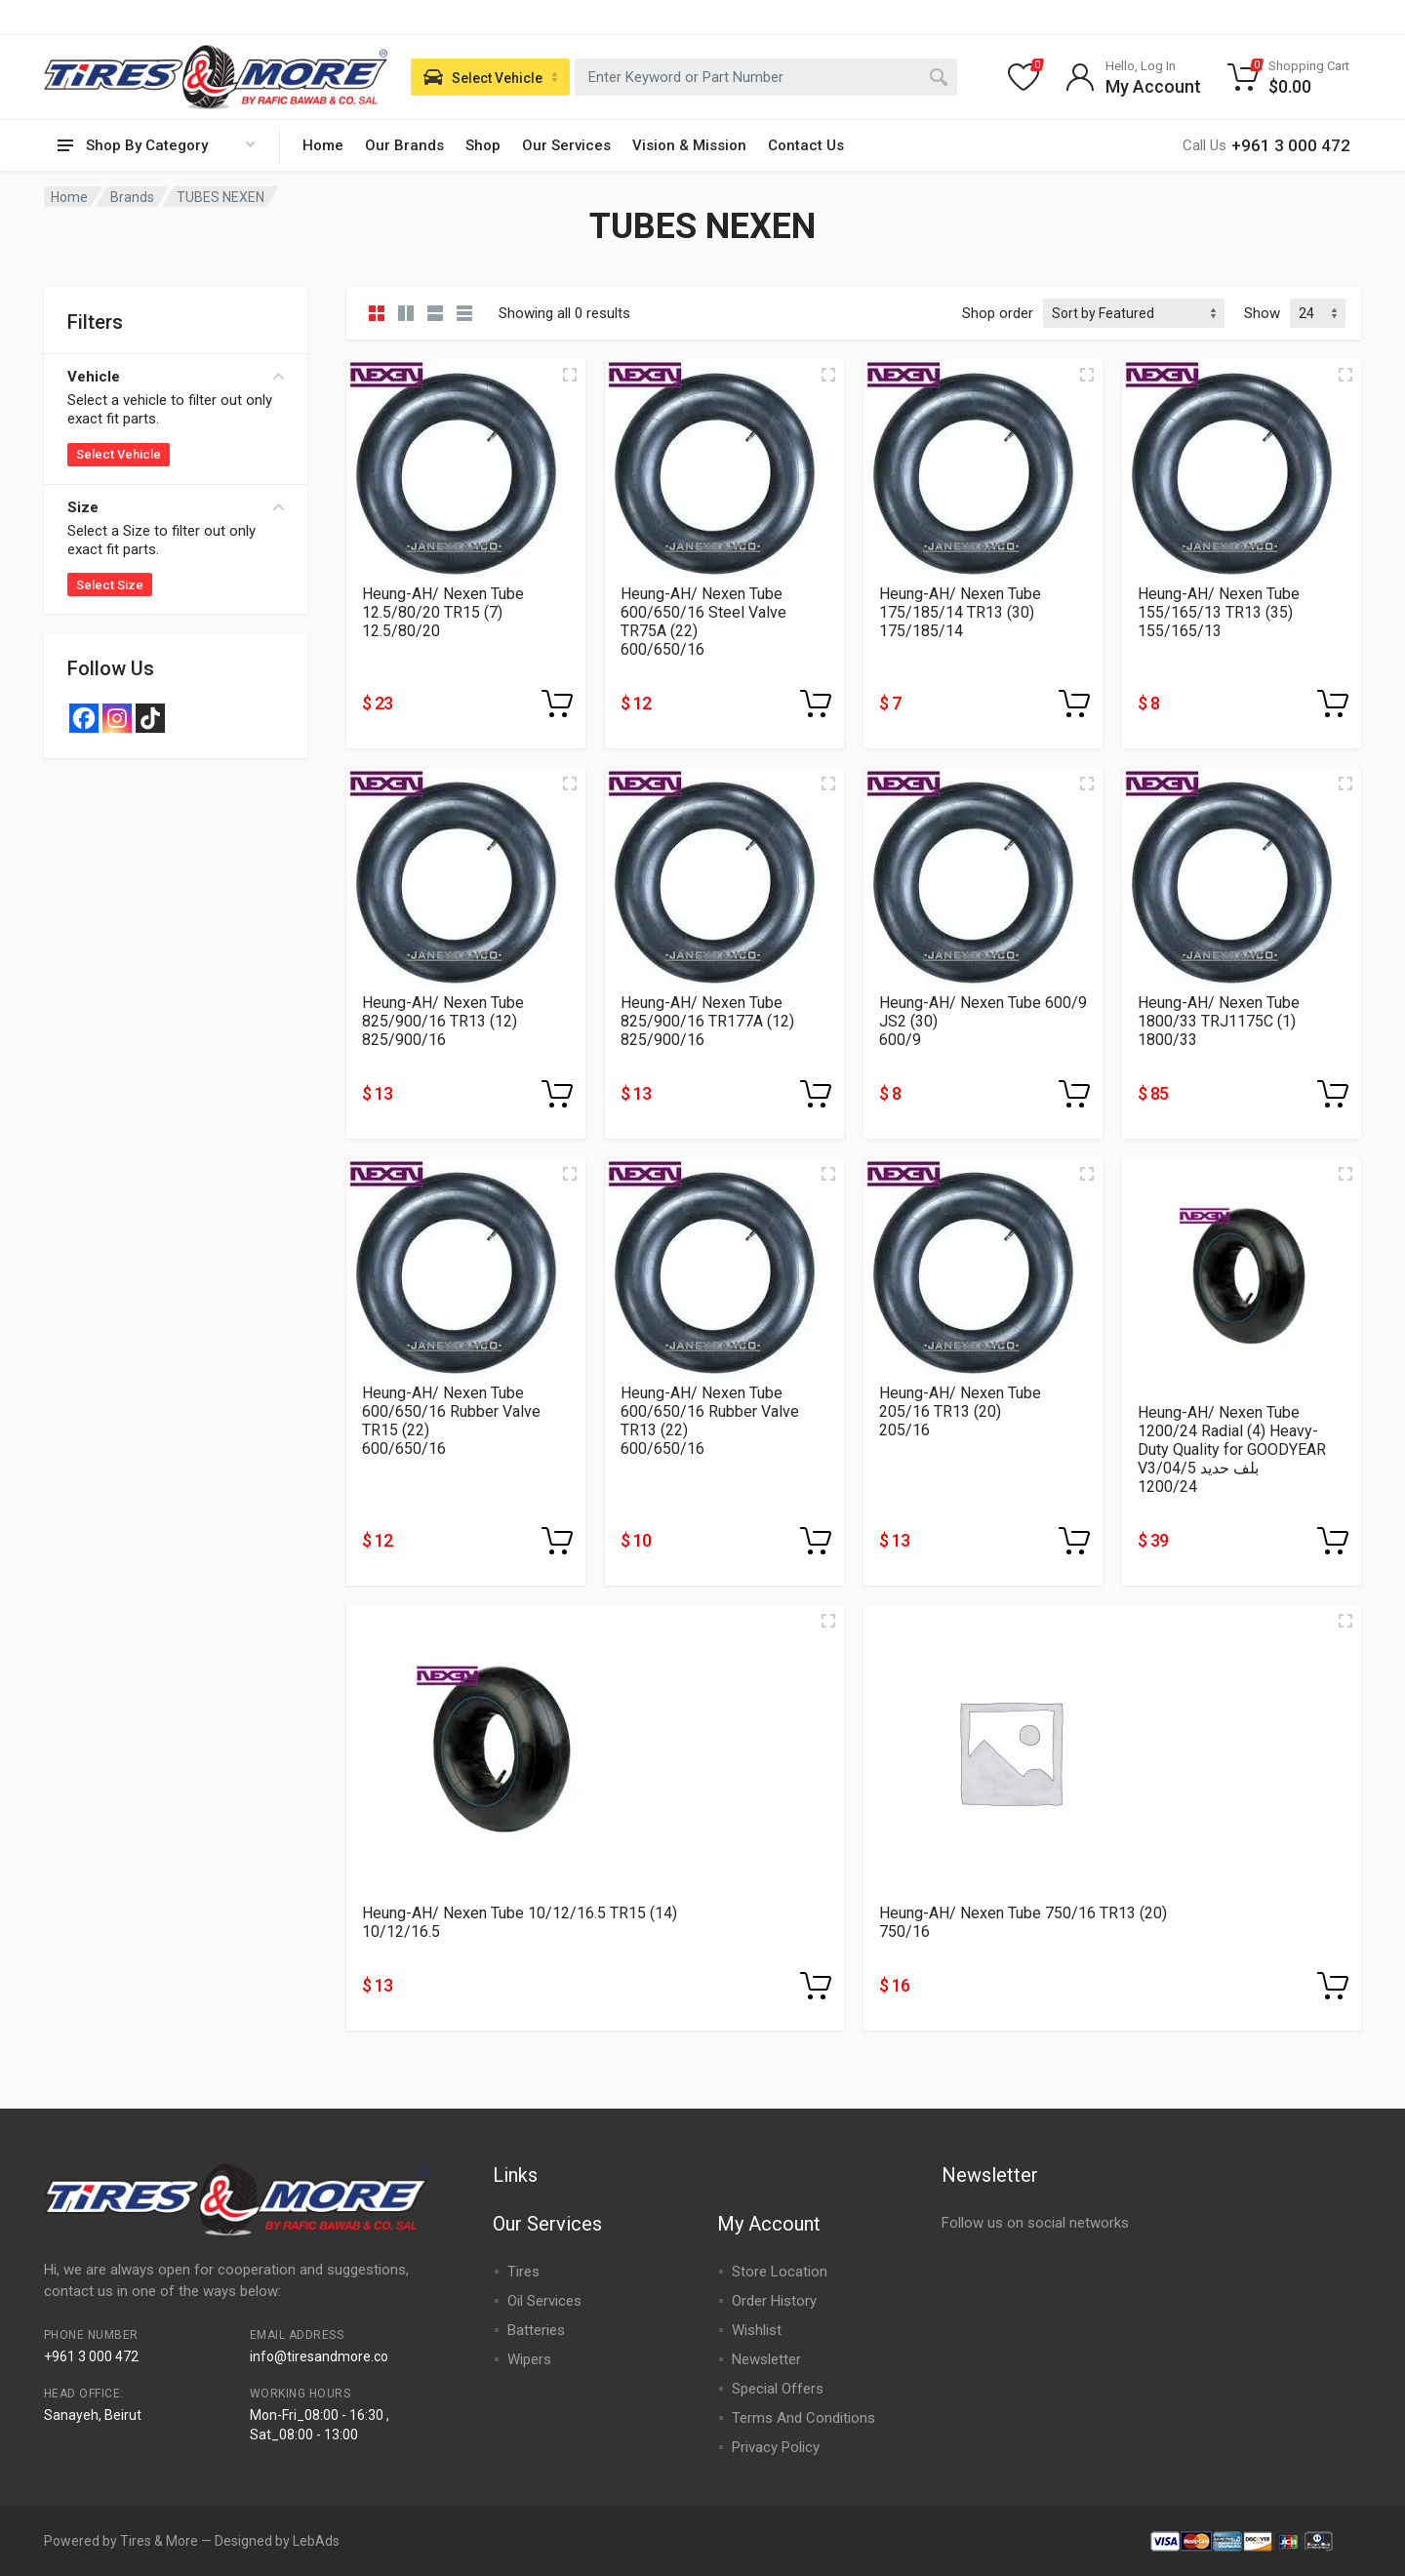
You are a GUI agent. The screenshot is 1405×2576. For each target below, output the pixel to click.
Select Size (109, 585)
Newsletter (766, 2359)
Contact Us (806, 145)
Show (1262, 313)
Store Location (779, 2271)
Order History (774, 2301)
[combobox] (766, 77)
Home (322, 145)
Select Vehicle (118, 454)
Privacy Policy (776, 2447)
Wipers (529, 2359)
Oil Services (544, 2301)
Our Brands (404, 145)
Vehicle (175, 376)
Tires (523, 2271)
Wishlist (757, 2330)
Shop (483, 145)
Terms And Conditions (803, 2418)
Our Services (566, 145)
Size (175, 507)
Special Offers (777, 2388)
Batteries (536, 2330)
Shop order (997, 313)
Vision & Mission (689, 145)
